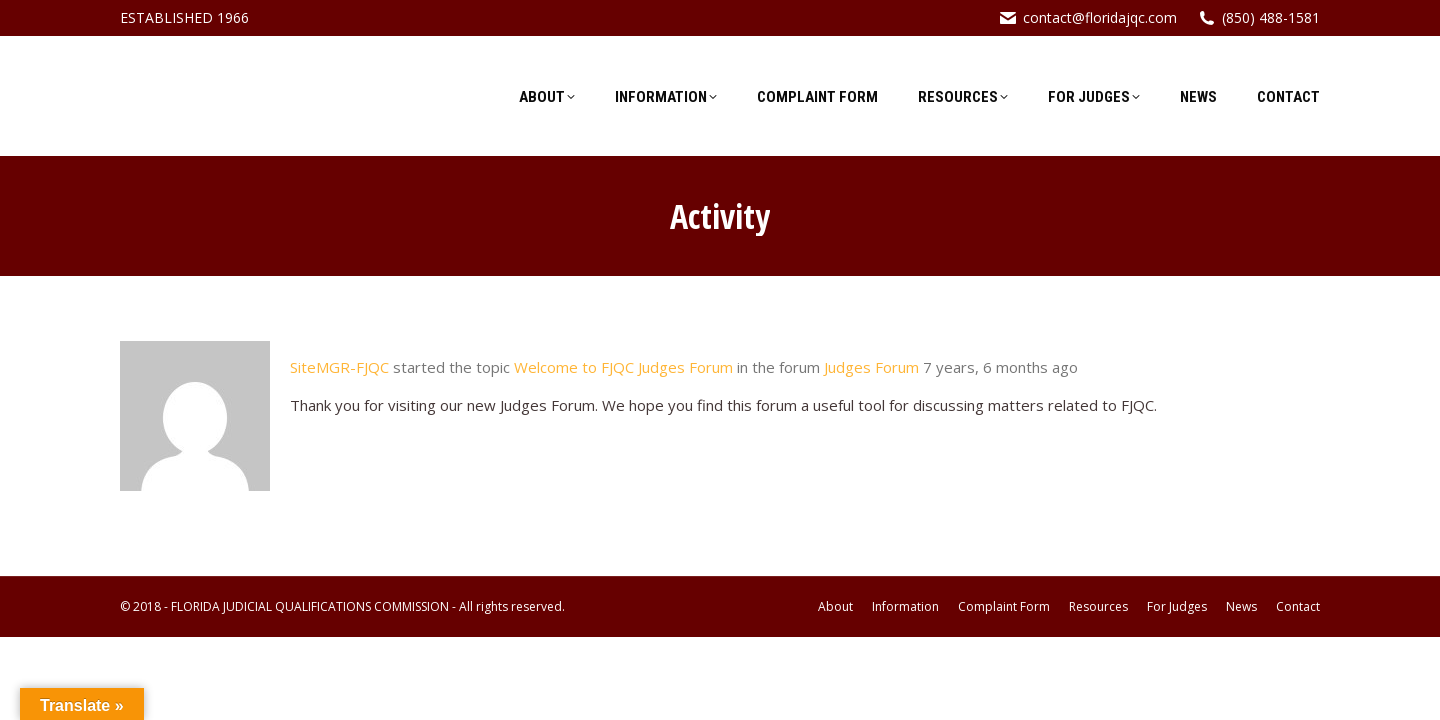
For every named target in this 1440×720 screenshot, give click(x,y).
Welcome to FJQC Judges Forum (623, 367)
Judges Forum (871, 367)
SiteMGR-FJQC (339, 367)
